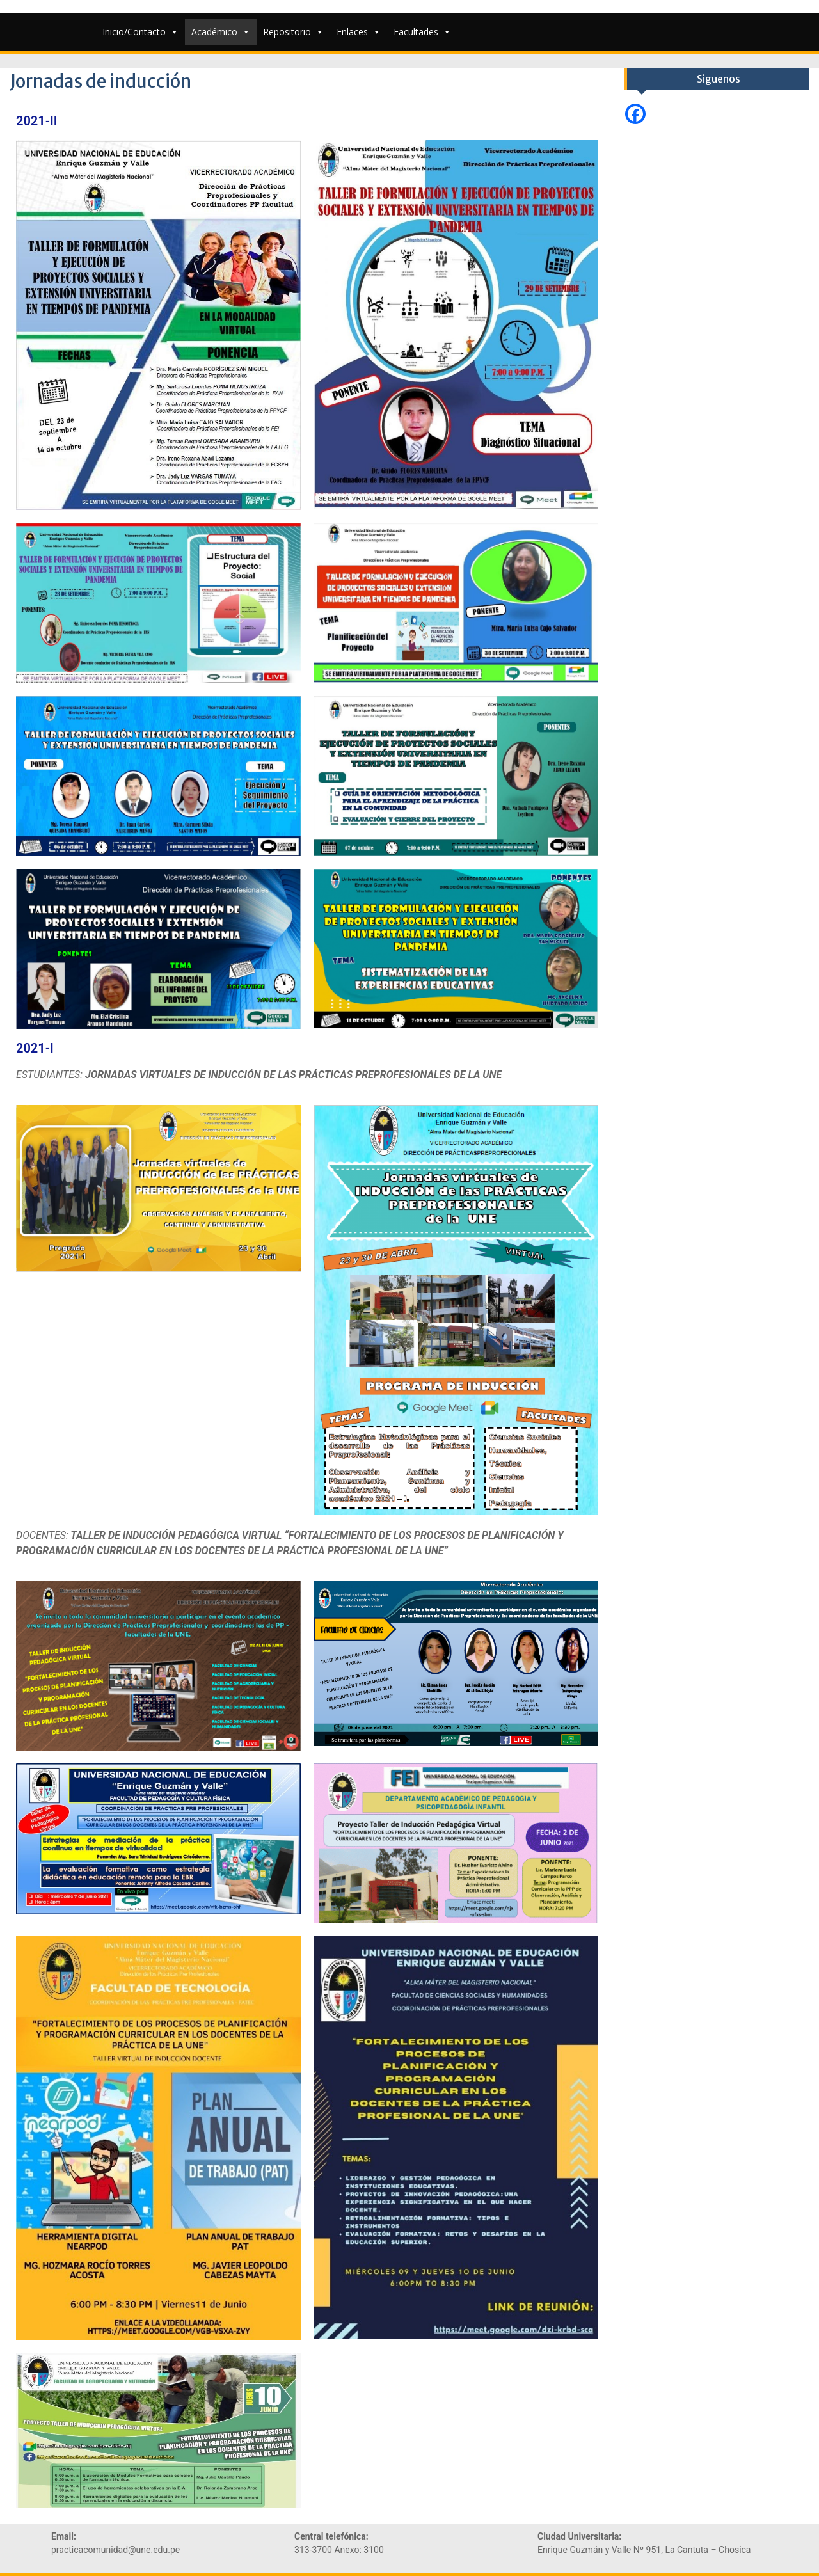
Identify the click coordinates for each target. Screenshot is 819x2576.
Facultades (422, 32)
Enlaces (359, 32)
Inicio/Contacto (140, 32)
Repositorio (293, 32)
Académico (220, 32)
